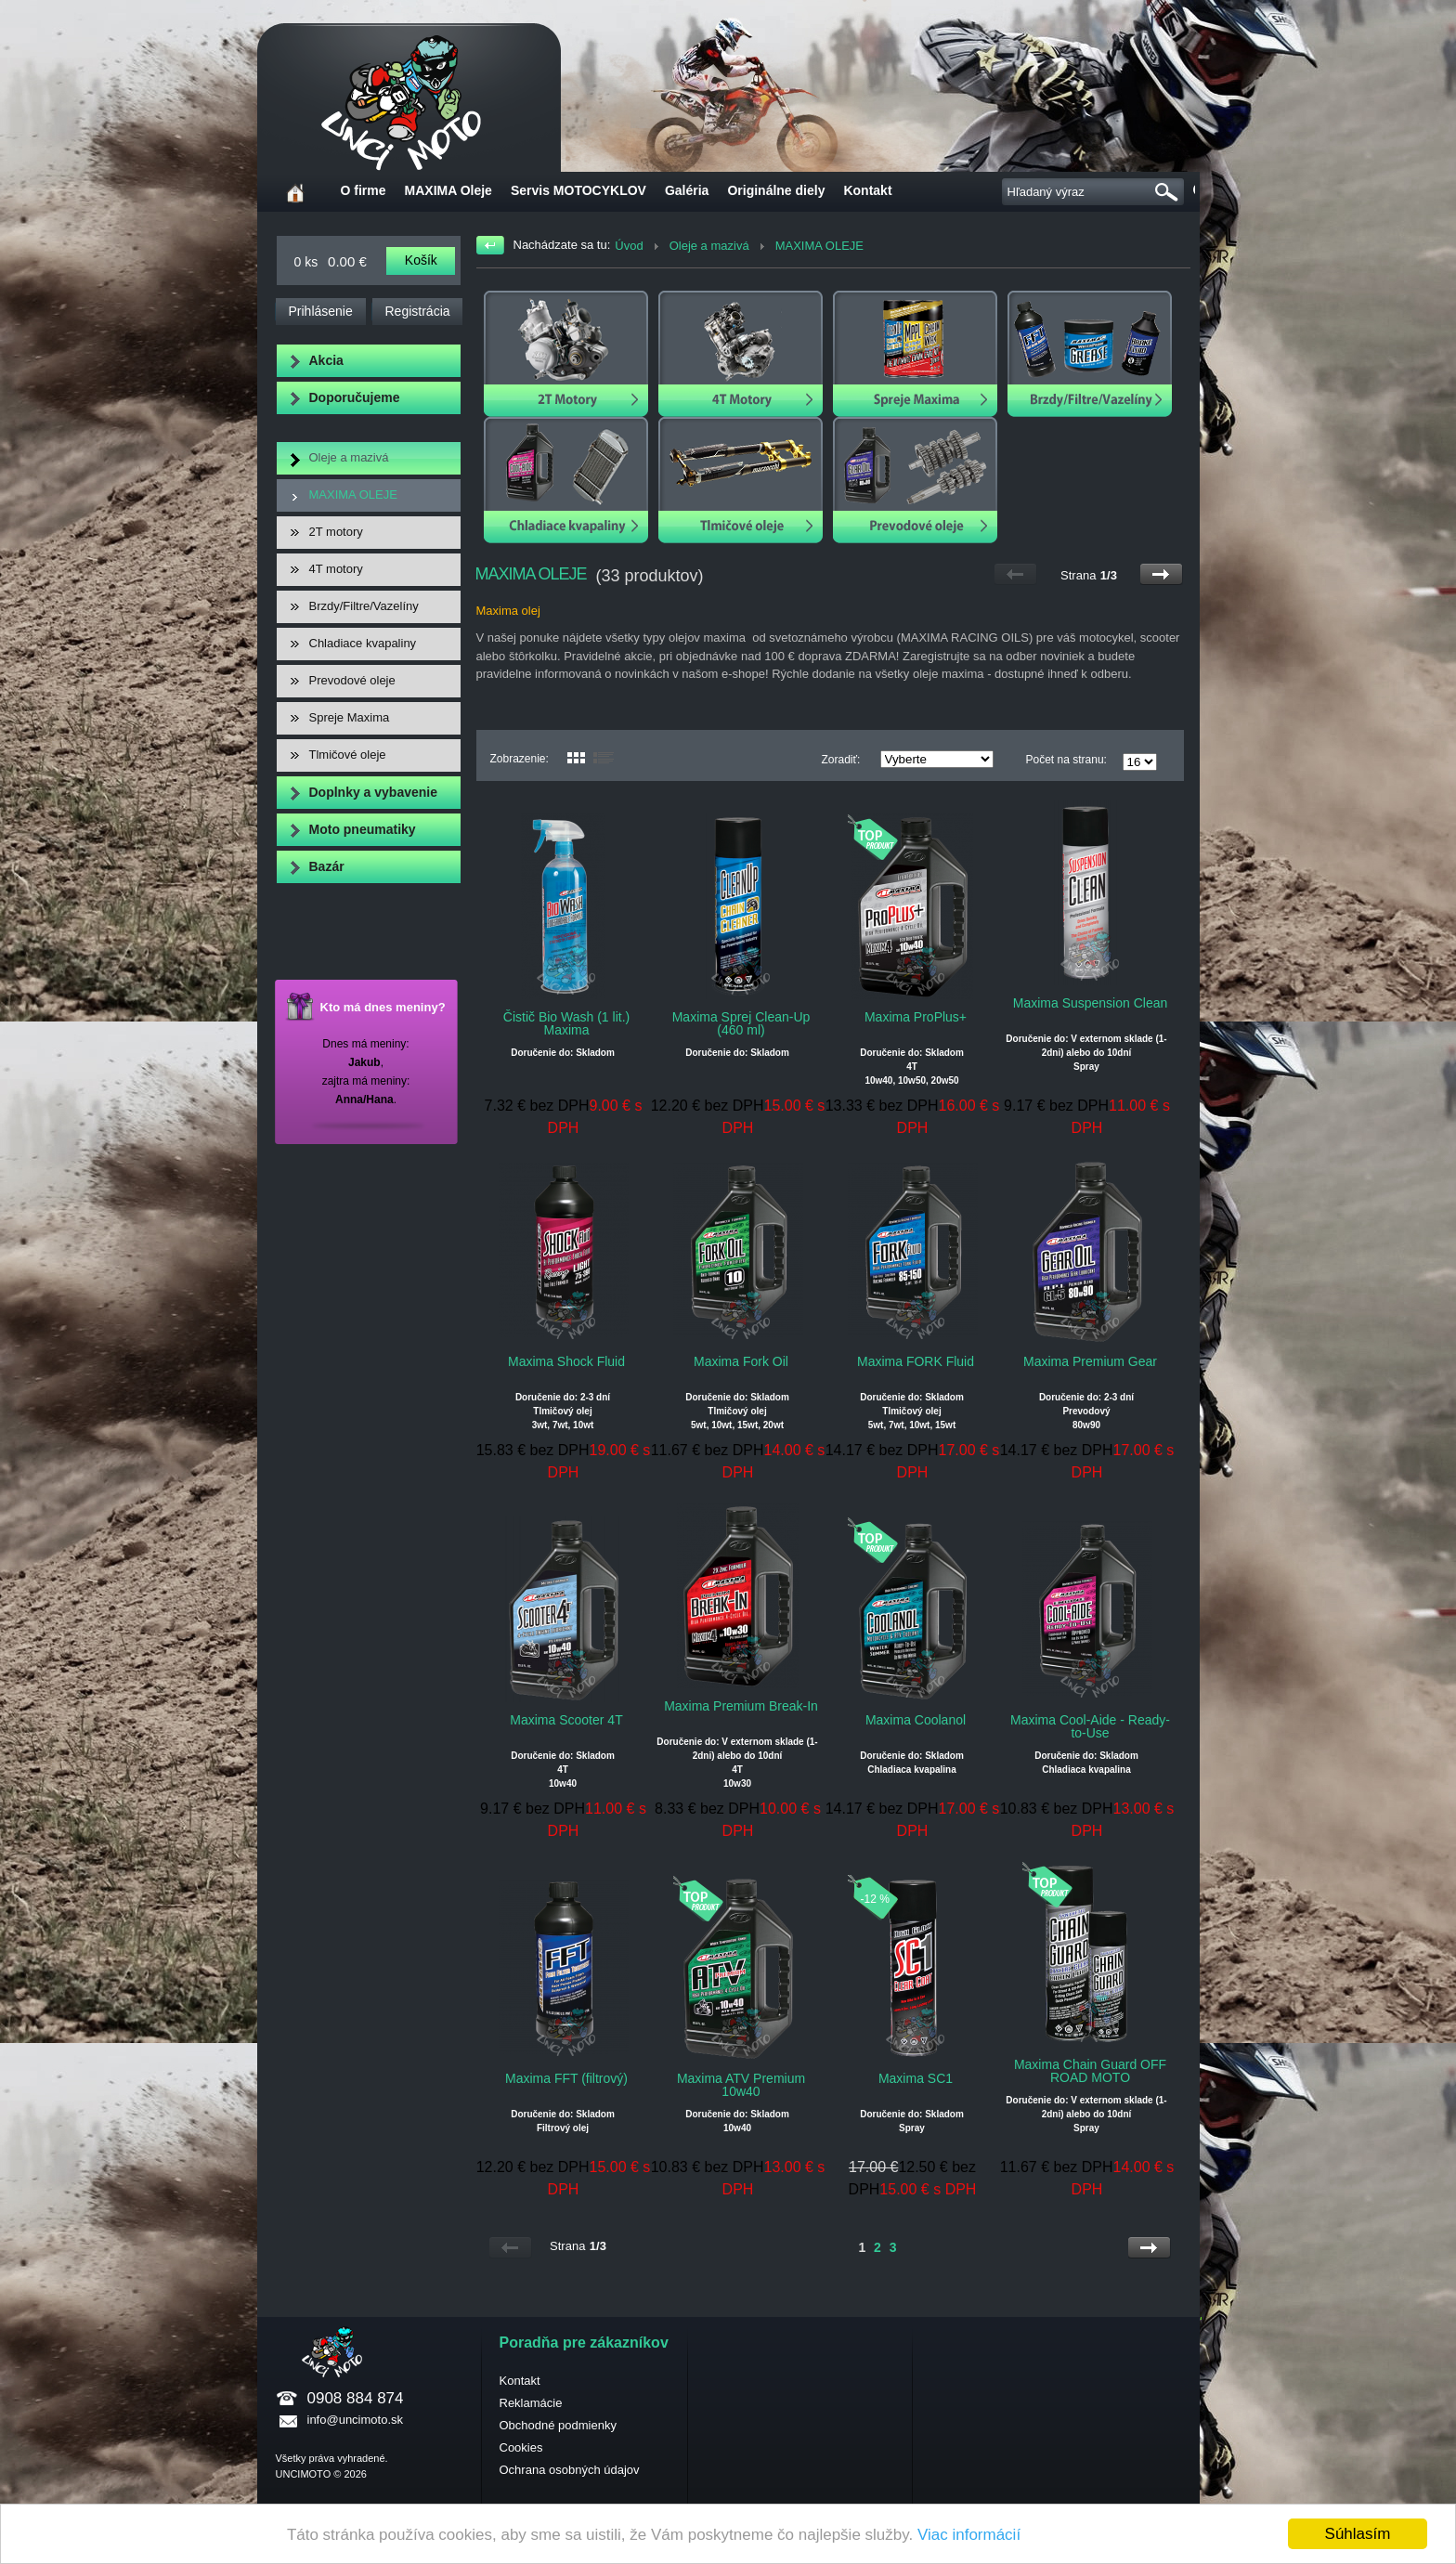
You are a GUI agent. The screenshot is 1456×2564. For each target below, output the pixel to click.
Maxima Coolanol (915, 1719)
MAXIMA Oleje (448, 190)
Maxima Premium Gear (1090, 1361)
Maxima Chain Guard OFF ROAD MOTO (1090, 2071)
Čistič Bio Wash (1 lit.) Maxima (566, 1023)
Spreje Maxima (349, 717)
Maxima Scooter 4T (566, 1719)
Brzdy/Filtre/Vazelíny (364, 606)
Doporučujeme (354, 397)
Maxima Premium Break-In (741, 1705)
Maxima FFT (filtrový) (566, 2078)
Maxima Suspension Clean (1090, 1003)
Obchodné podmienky (558, 2425)
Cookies (521, 2447)
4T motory (336, 569)
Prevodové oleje (352, 680)
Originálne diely (776, 190)
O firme (363, 190)
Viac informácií (968, 2535)
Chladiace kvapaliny (363, 643)
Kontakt (867, 190)
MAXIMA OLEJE (353, 494)
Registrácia (417, 311)
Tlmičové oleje (347, 754)
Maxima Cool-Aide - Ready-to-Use (1090, 1726)
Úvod (629, 246)
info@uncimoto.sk (355, 2420)
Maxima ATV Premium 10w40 (741, 2085)
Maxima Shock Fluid (566, 1361)
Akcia (326, 360)
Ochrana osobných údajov (570, 2470)
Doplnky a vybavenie (373, 792)
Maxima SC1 (915, 2078)
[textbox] (1097, 191)
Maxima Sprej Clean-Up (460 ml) (741, 1023)
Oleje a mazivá (349, 457)
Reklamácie (531, 2403)
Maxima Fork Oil (741, 1361)
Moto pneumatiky (362, 829)
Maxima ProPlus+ (915, 1016)
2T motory (336, 532)
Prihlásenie (321, 311)
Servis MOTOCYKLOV (578, 190)
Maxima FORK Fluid (915, 1361)
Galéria (686, 190)
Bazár (326, 866)
